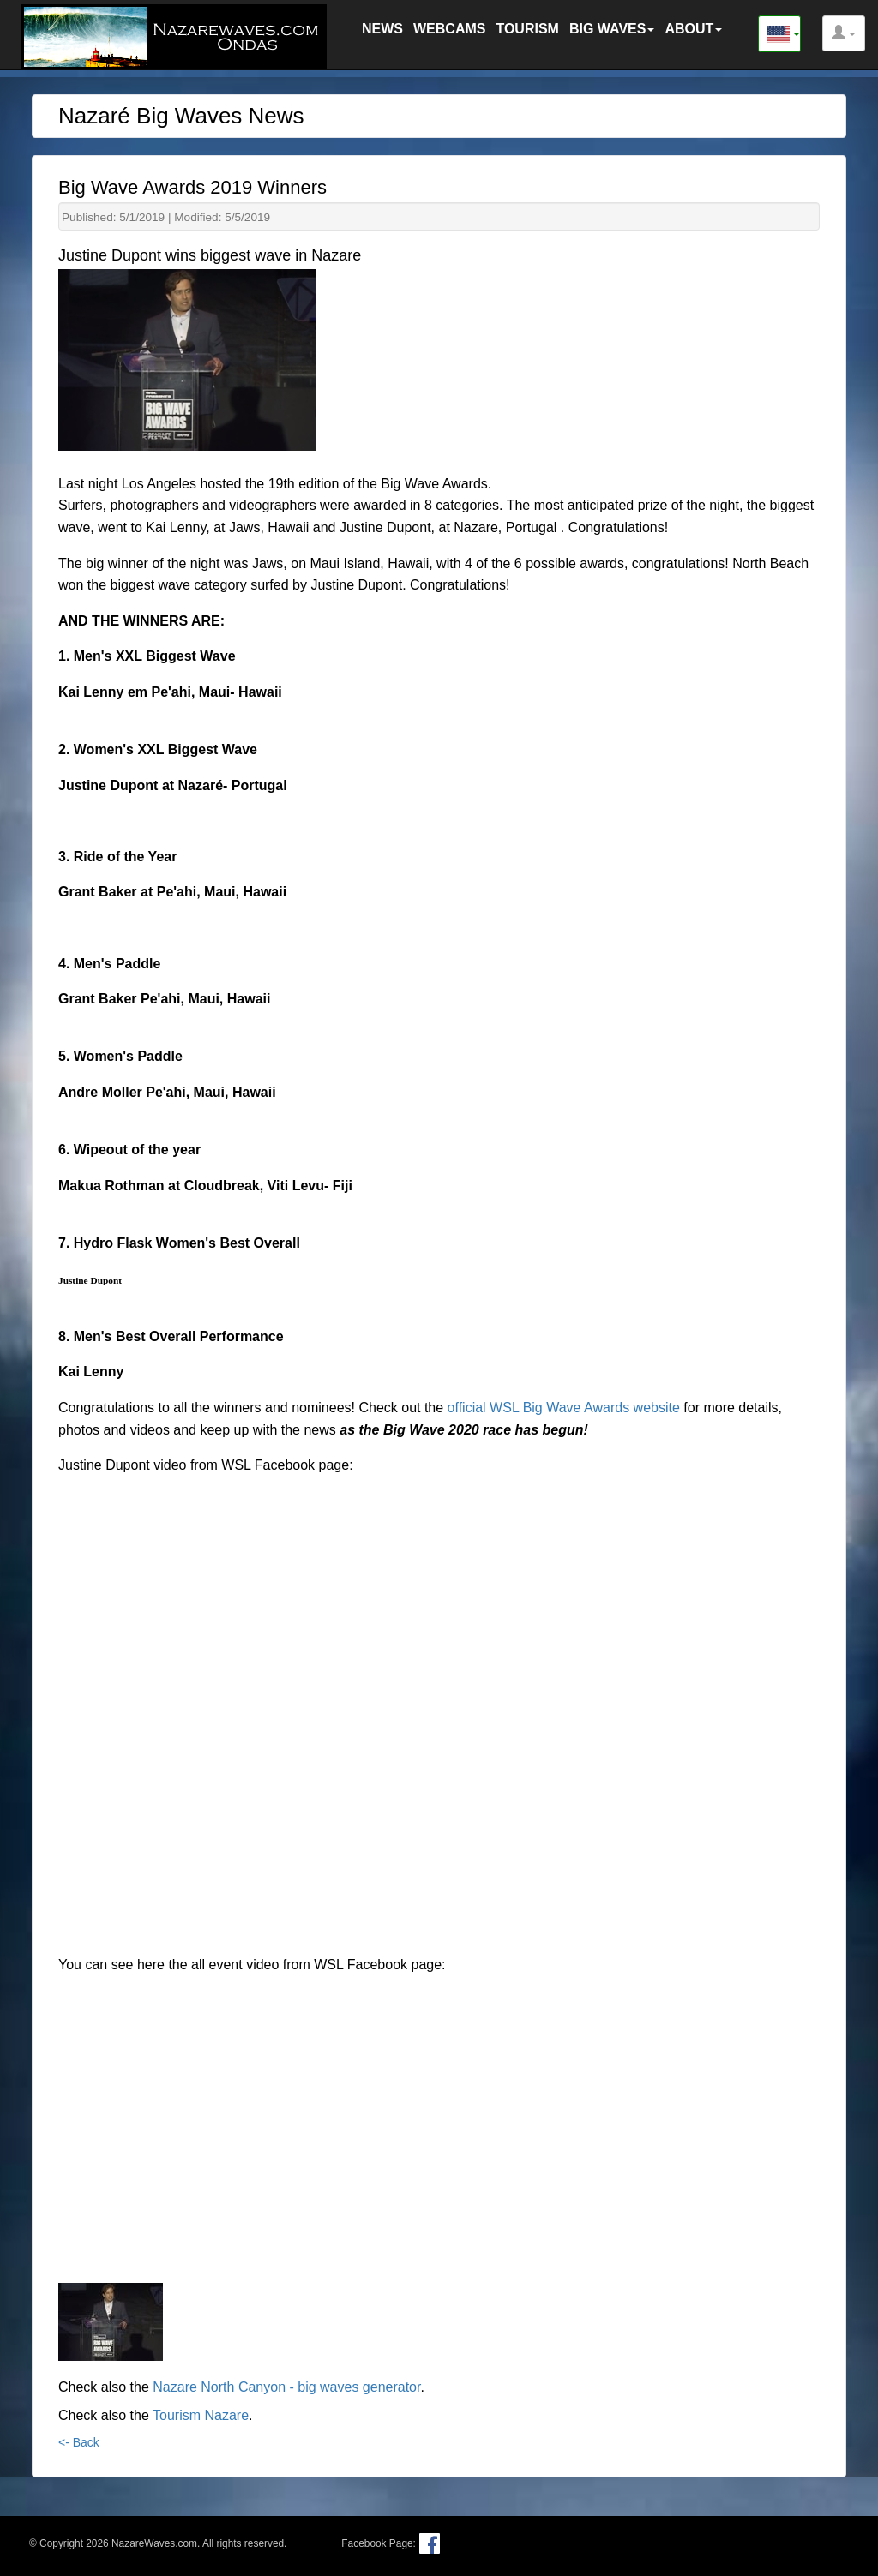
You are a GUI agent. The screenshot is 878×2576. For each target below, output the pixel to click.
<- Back (78, 2442)
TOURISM (527, 28)
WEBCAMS (449, 28)
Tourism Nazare (201, 2415)
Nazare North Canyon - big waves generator (286, 2387)
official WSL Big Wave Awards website (564, 1407)
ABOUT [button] (693, 28)
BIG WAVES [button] (612, 28)
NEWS (382, 28)
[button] (843, 33)
